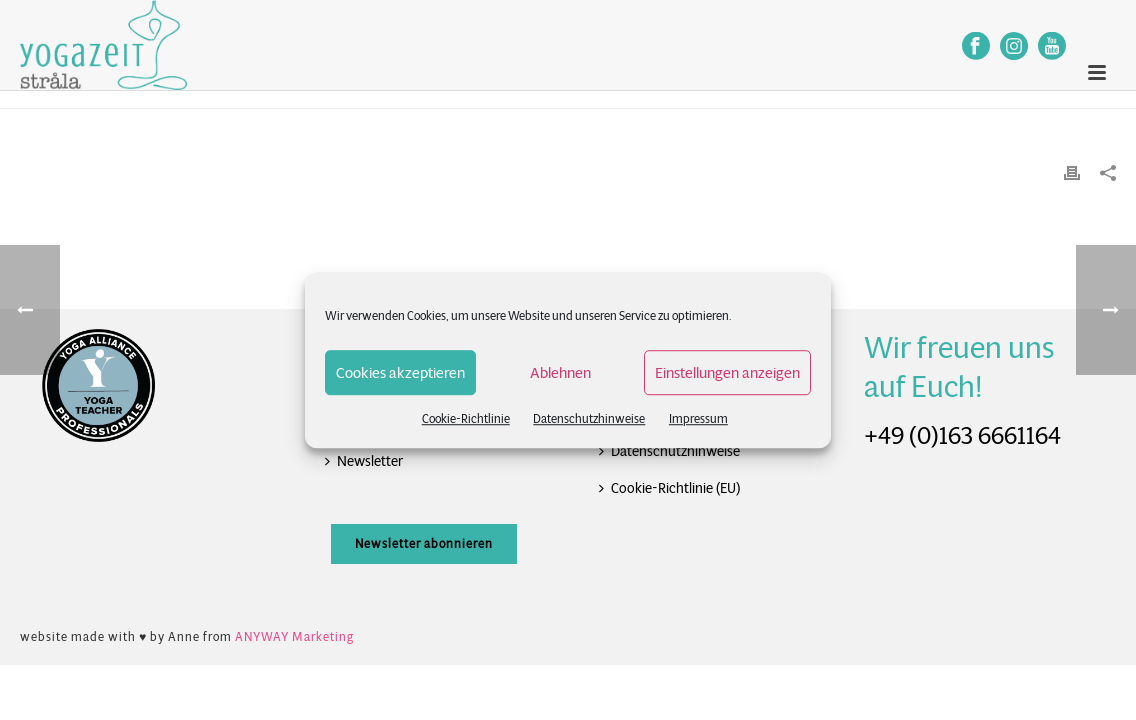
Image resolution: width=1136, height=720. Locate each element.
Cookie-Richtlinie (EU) (669, 488)
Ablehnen (560, 372)
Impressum (698, 418)
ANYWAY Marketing (294, 636)
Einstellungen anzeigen (727, 372)
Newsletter (364, 461)
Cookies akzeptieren (400, 372)
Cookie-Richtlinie (466, 418)
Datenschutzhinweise (589, 418)
